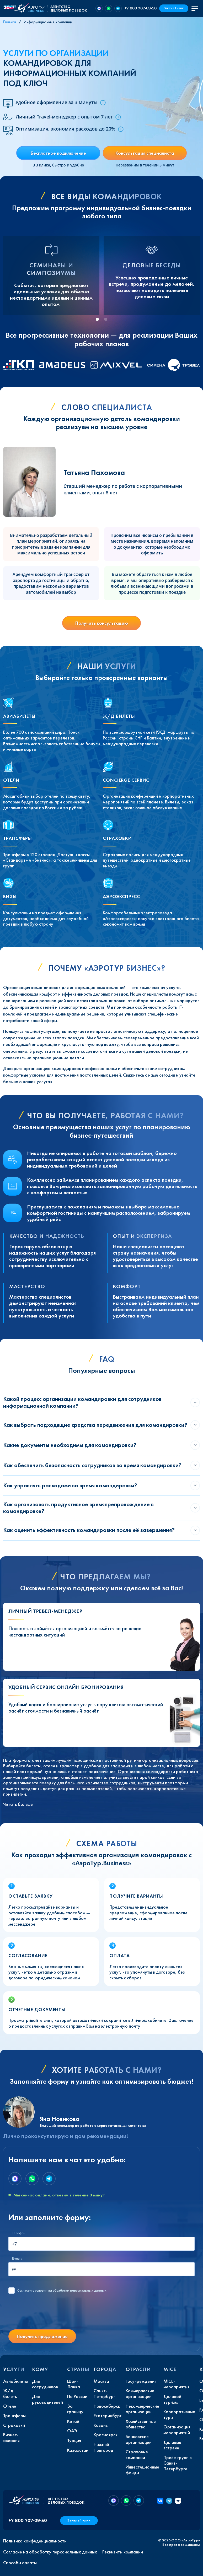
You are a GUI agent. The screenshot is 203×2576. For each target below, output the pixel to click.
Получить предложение (42, 2336)
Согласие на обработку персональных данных (50, 2552)
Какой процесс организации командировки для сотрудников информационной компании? (82, 1402)
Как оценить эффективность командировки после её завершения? (89, 1530)
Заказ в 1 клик (174, 8)
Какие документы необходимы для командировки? (69, 1445)
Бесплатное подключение (58, 153)
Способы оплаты (20, 2563)
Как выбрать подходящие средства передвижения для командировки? (95, 1425)
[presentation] (48, 2315)
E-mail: (17, 2258)
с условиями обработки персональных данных (61, 2290)
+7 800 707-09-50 (140, 8)
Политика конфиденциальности (35, 2541)
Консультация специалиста (144, 153)
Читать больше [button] (18, 1804)
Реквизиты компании (122, 2552)
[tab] (97, 319)
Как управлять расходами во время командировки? (70, 1485)
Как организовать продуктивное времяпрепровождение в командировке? (78, 1507)
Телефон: (19, 2233)
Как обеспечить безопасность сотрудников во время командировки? (92, 1465)
